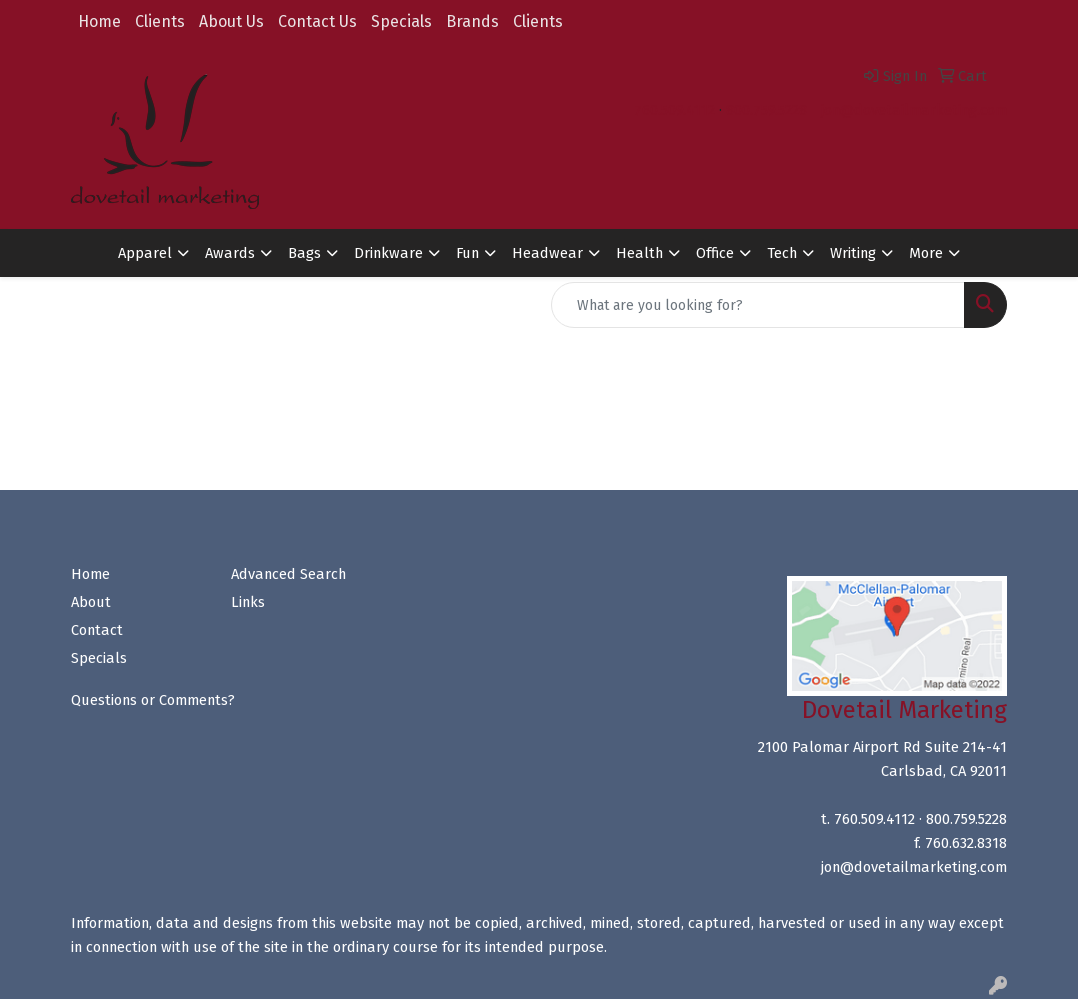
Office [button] (715, 253)
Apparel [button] (145, 253)
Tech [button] (782, 253)
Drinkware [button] (388, 253)
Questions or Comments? (153, 700)
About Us (231, 21)
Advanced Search (288, 574)
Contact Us (317, 21)
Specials (401, 21)
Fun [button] (467, 253)
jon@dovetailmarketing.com (914, 110)
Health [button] (639, 253)
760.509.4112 (674, 110)
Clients (160, 21)
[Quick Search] (758, 305)
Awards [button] (230, 253)
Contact (97, 630)
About (91, 602)
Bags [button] (304, 253)
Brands (472, 21)
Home (99, 21)
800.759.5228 (766, 110)
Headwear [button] (547, 253)
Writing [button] (853, 253)
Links (248, 602)
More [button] (926, 253)
